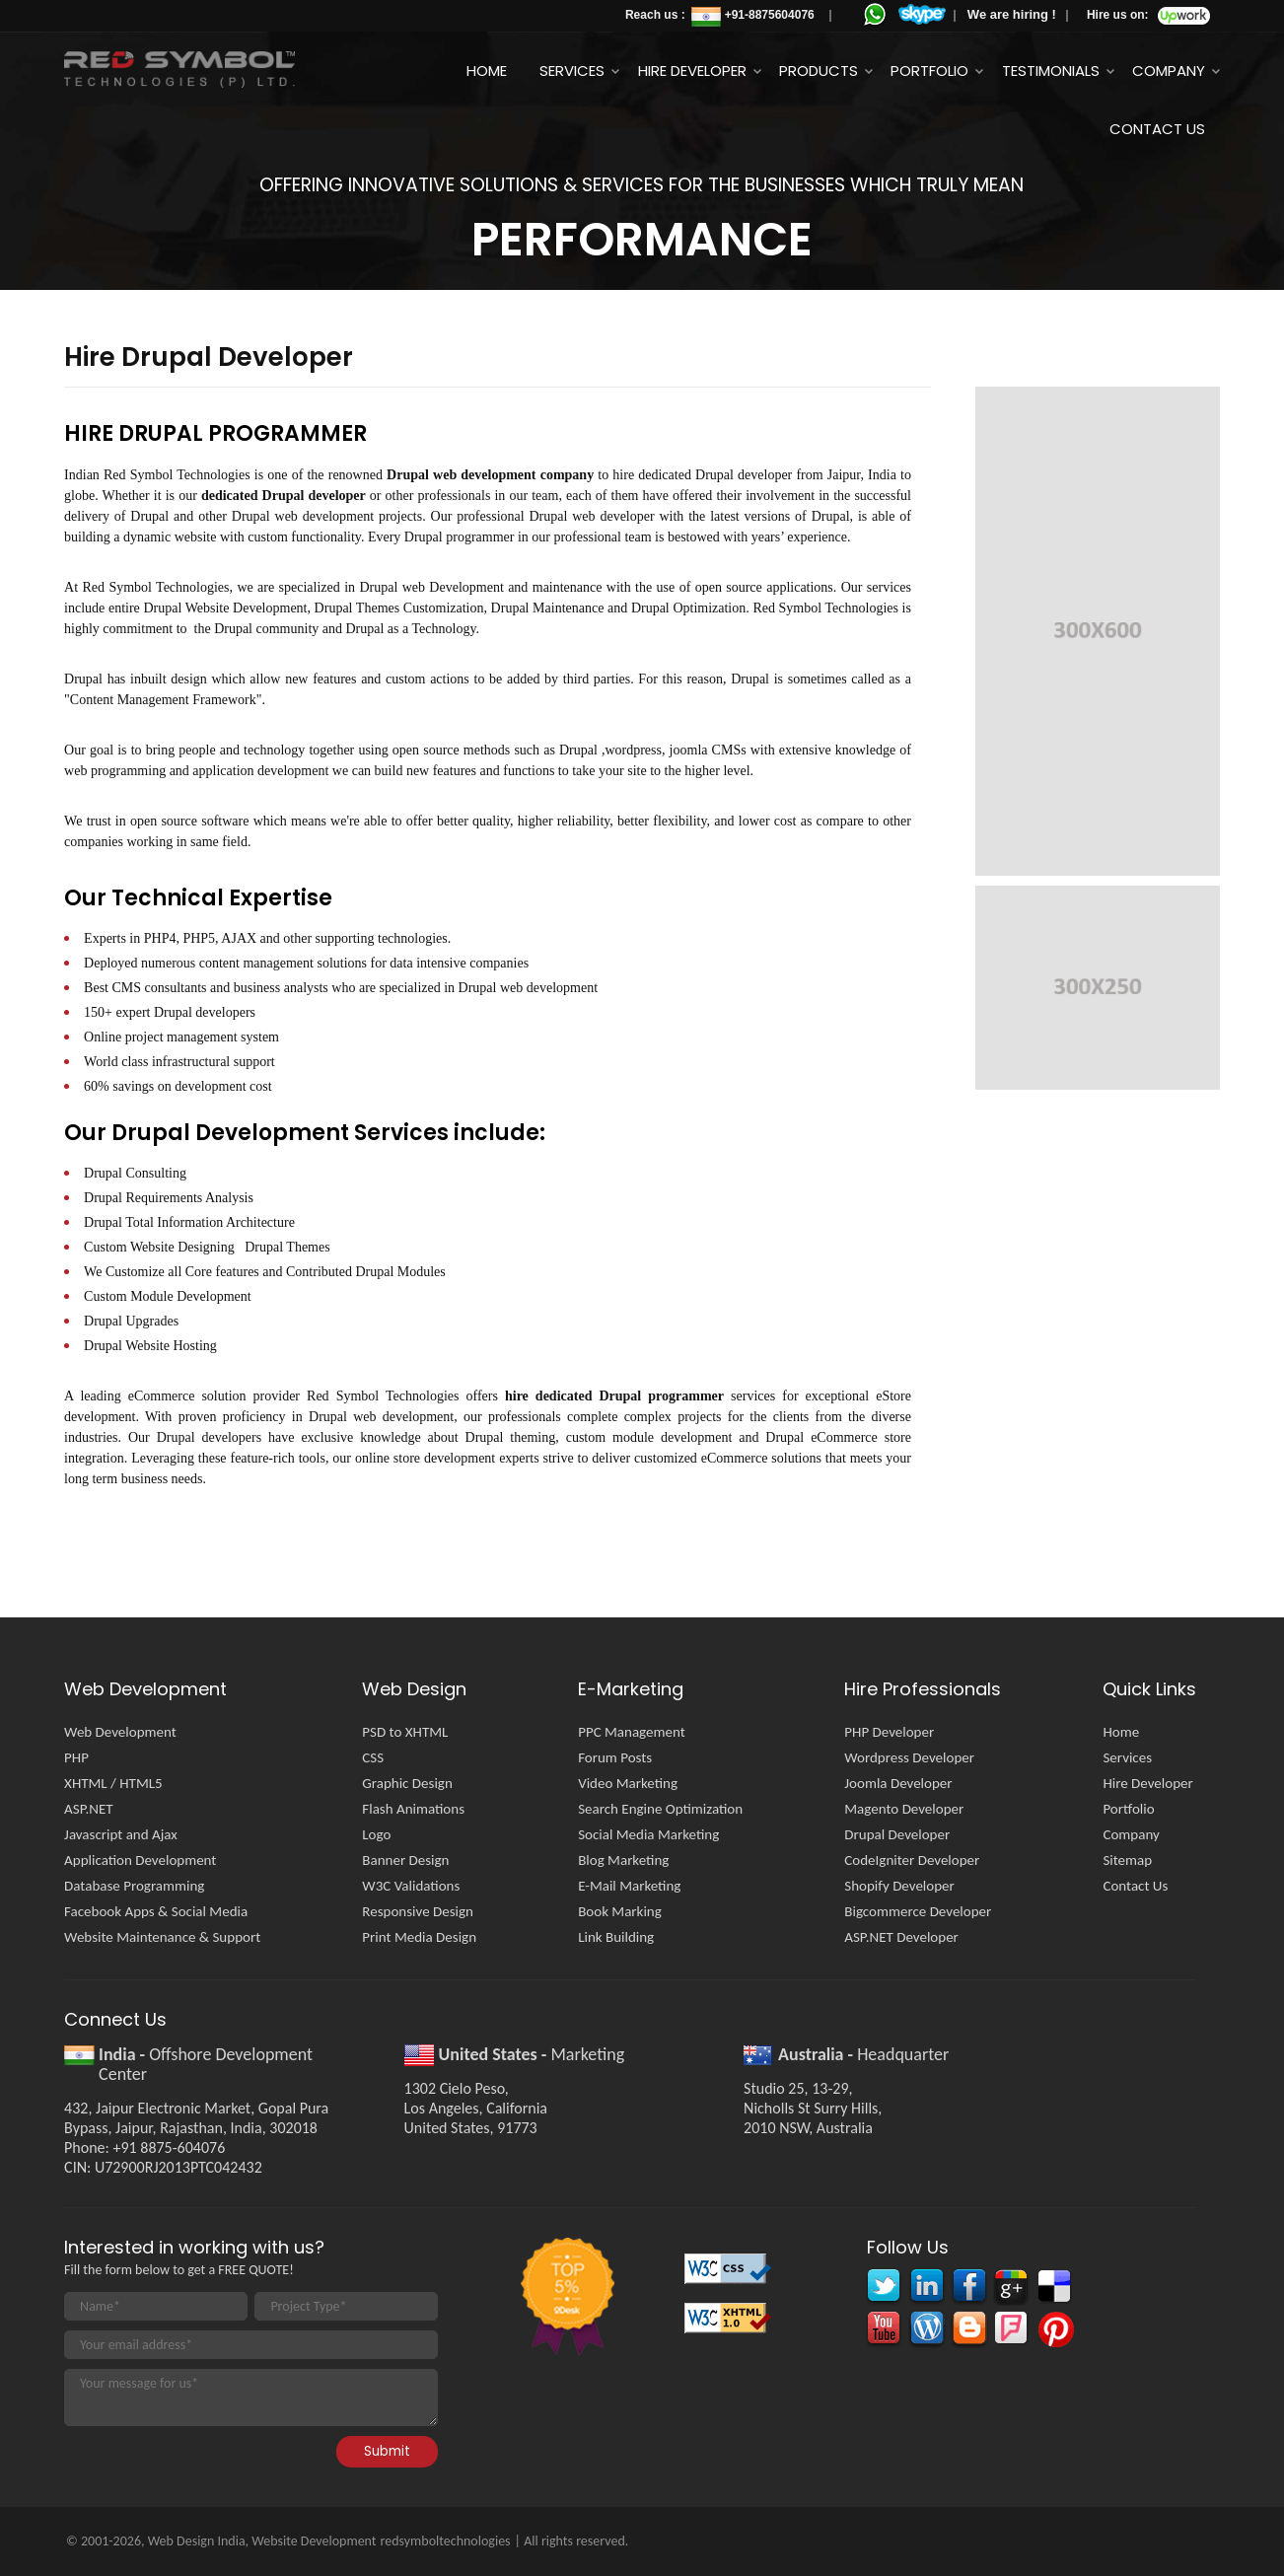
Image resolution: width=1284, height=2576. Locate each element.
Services (572, 70)
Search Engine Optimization (660, 1809)
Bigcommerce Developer (917, 1911)
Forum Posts (615, 1757)
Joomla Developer (898, 1783)
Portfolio (929, 70)
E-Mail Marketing (629, 1886)
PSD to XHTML (405, 1732)
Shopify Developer (899, 1886)
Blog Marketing (623, 1860)
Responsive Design (417, 1911)
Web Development (120, 1732)
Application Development (140, 1860)
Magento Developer (903, 1809)
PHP (76, 1757)
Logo (376, 1834)
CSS (373, 1757)
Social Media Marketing (648, 1834)
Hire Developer (692, 70)
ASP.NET (88, 1809)
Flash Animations (413, 1809)
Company (1168, 70)
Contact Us (1157, 128)
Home (486, 70)
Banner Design (405, 1860)
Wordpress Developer (909, 1757)
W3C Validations (411, 1886)
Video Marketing (628, 1783)
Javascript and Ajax (121, 1834)
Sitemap (1127, 1860)
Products (818, 70)
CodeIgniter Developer (911, 1860)
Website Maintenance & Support (162, 1937)
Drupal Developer (897, 1834)
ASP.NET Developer (901, 1937)
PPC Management (631, 1732)
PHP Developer (889, 1732)
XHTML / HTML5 (113, 1783)
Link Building (616, 1937)
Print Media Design (419, 1937)
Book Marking (620, 1911)
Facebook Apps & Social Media (156, 1911)
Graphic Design (407, 1783)
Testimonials (1051, 70)
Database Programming (134, 1886)
